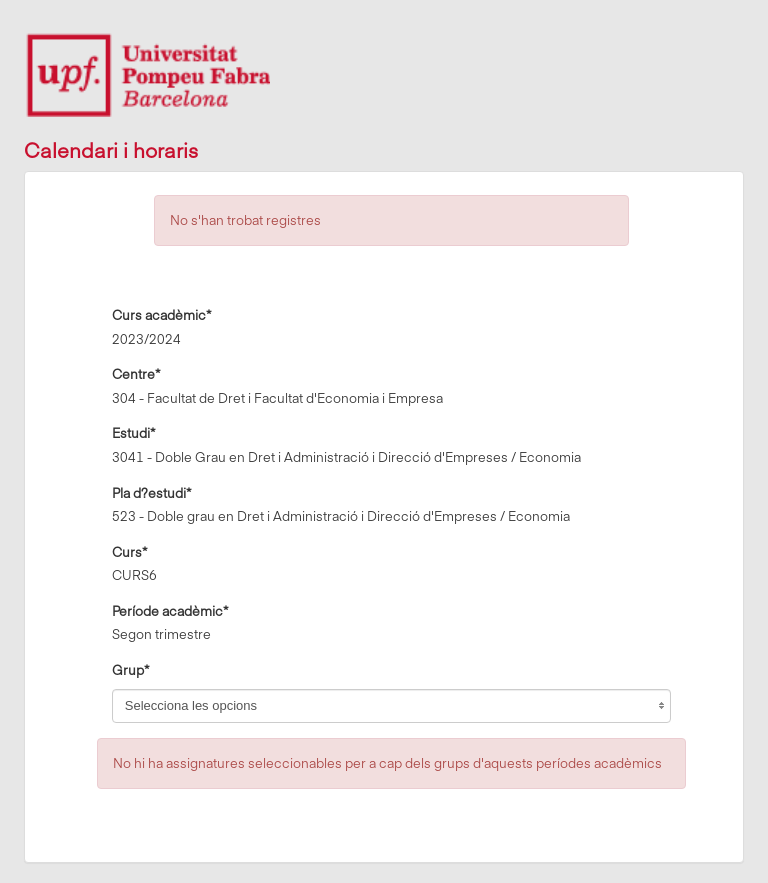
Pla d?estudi (151, 492)
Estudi (133, 432)
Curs (129, 551)
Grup (130, 669)
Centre (136, 373)
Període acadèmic (170, 610)
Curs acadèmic (161, 314)
